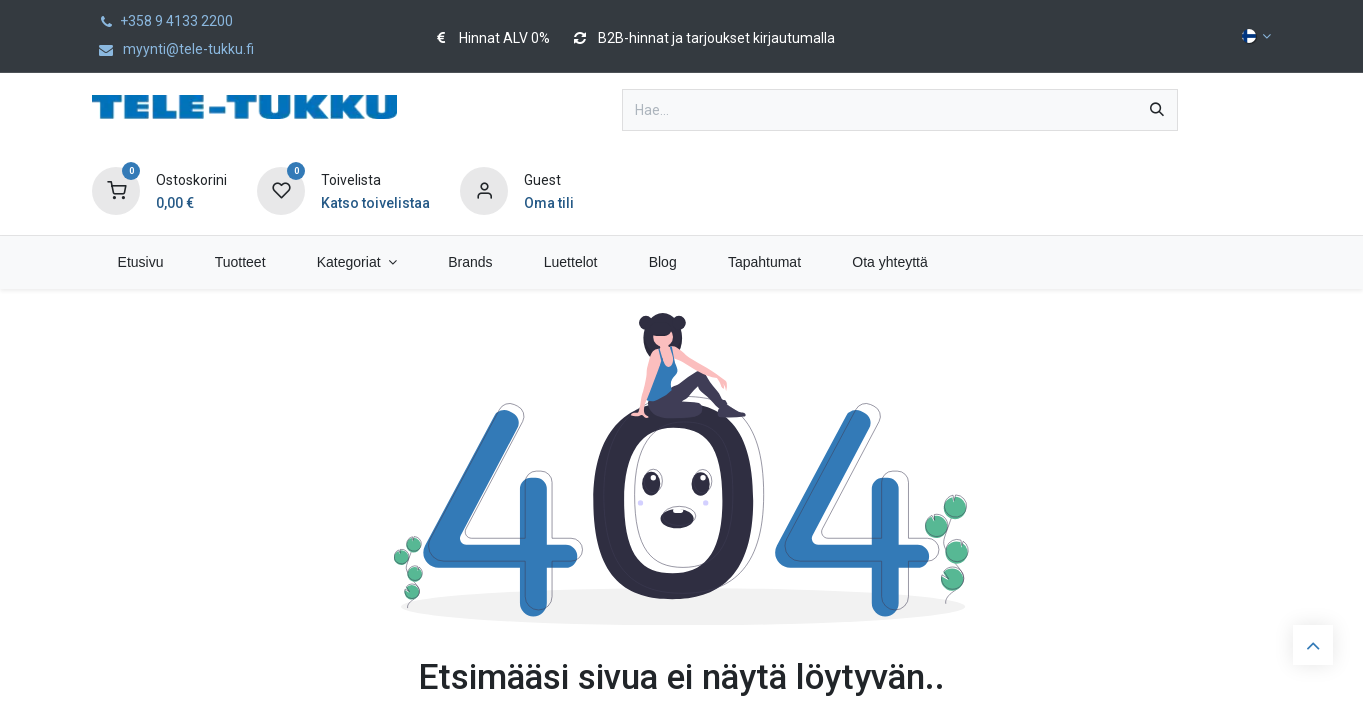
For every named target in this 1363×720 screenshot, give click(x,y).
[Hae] (1157, 110)
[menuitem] (140, 262)
